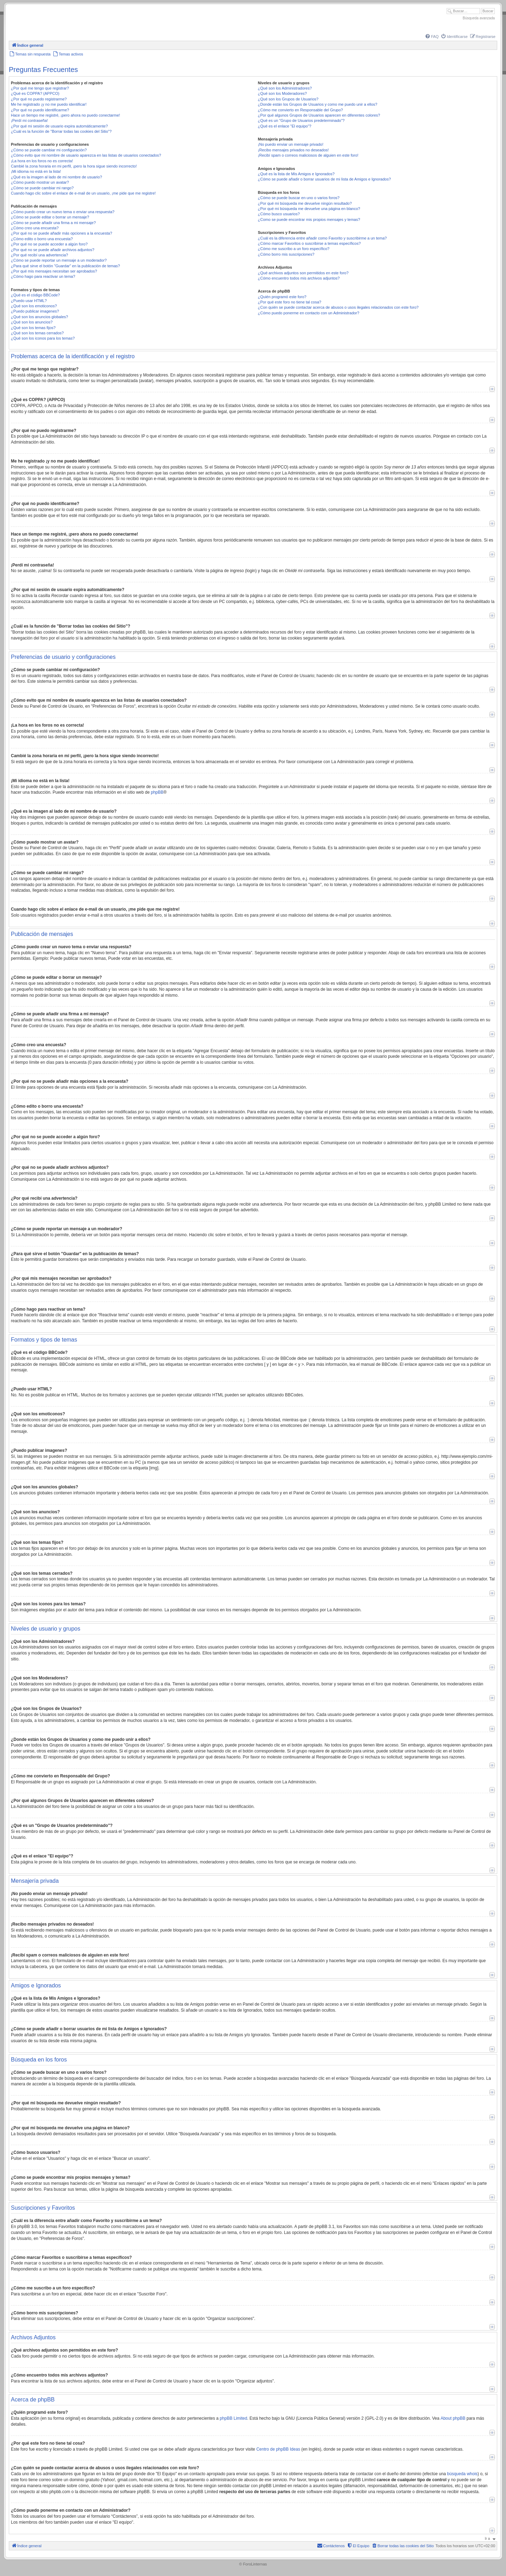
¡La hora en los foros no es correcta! (42, 161)
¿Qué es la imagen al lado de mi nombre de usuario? (56, 177)
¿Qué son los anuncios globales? (39, 317)
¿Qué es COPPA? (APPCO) (35, 93)
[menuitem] (431, 36)
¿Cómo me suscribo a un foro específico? (294, 249)
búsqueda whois (462, 2473)
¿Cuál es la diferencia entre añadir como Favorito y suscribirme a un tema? (322, 238)
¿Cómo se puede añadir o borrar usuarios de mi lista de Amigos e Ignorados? (324, 179)
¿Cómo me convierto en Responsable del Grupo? (300, 110)
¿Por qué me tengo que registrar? (40, 88)
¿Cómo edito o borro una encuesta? (42, 239)
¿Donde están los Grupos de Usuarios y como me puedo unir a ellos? (317, 104)
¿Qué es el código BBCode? (35, 295)
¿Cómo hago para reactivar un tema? (43, 276)
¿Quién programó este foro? (282, 297)
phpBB (157, 792)
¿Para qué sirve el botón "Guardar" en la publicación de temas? (65, 266)
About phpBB (453, 2418)
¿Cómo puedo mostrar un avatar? (40, 182)
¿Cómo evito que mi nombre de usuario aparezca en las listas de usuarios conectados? (86, 155)
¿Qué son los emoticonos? (34, 306)
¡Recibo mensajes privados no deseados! (293, 150)
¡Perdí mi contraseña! (29, 120)
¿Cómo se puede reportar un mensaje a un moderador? (59, 260)
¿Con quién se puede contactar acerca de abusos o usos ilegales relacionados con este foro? (338, 307)
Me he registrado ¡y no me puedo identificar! (48, 104)
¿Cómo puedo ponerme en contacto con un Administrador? (308, 313)
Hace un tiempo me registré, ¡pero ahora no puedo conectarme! (65, 115)
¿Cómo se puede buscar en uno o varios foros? (298, 198)
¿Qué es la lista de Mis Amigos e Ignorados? (296, 174)
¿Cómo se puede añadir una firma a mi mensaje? (53, 223)
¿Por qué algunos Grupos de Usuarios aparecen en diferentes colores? (319, 115)
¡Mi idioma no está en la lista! (36, 171)
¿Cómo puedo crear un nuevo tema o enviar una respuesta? (63, 212)
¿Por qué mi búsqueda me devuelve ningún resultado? (305, 203)
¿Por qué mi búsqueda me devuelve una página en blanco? (309, 209)
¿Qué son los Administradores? (285, 88)
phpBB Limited (233, 2418)
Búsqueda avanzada (479, 18)
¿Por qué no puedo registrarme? (39, 99)
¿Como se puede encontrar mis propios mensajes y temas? (309, 219)
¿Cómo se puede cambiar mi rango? (42, 188)
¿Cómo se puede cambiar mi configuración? (49, 150)
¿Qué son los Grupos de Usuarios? (288, 99)
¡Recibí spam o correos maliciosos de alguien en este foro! (308, 155)
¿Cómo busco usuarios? (279, 214)
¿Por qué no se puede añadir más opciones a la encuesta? (61, 233)
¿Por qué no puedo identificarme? (40, 110)
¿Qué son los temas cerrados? (37, 333)
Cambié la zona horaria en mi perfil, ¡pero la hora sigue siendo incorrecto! (74, 166)
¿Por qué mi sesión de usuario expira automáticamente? (59, 126)
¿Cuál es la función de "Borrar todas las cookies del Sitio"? (61, 131)
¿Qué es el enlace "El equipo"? (284, 126)
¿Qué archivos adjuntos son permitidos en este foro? (303, 273)
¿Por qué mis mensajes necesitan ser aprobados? (54, 271)
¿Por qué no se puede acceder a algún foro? (49, 244)
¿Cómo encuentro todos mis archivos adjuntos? (299, 278)
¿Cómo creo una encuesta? (35, 228)
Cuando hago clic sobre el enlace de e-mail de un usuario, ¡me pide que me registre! (83, 193)
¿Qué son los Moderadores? (282, 93)
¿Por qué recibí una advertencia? (39, 255)
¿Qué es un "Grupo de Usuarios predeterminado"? (301, 120)
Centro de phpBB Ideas (278, 2449)
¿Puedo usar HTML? (29, 301)
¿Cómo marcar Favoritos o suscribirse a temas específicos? (309, 243)
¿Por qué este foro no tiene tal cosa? (289, 302)
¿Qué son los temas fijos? (33, 328)
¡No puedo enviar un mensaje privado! (291, 144)
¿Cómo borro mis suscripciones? (286, 254)
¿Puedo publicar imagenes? (35, 311)
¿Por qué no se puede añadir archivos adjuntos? (52, 250)
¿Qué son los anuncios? (32, 322)
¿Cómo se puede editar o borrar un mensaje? (50, 217)
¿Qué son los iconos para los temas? (43, 338)
